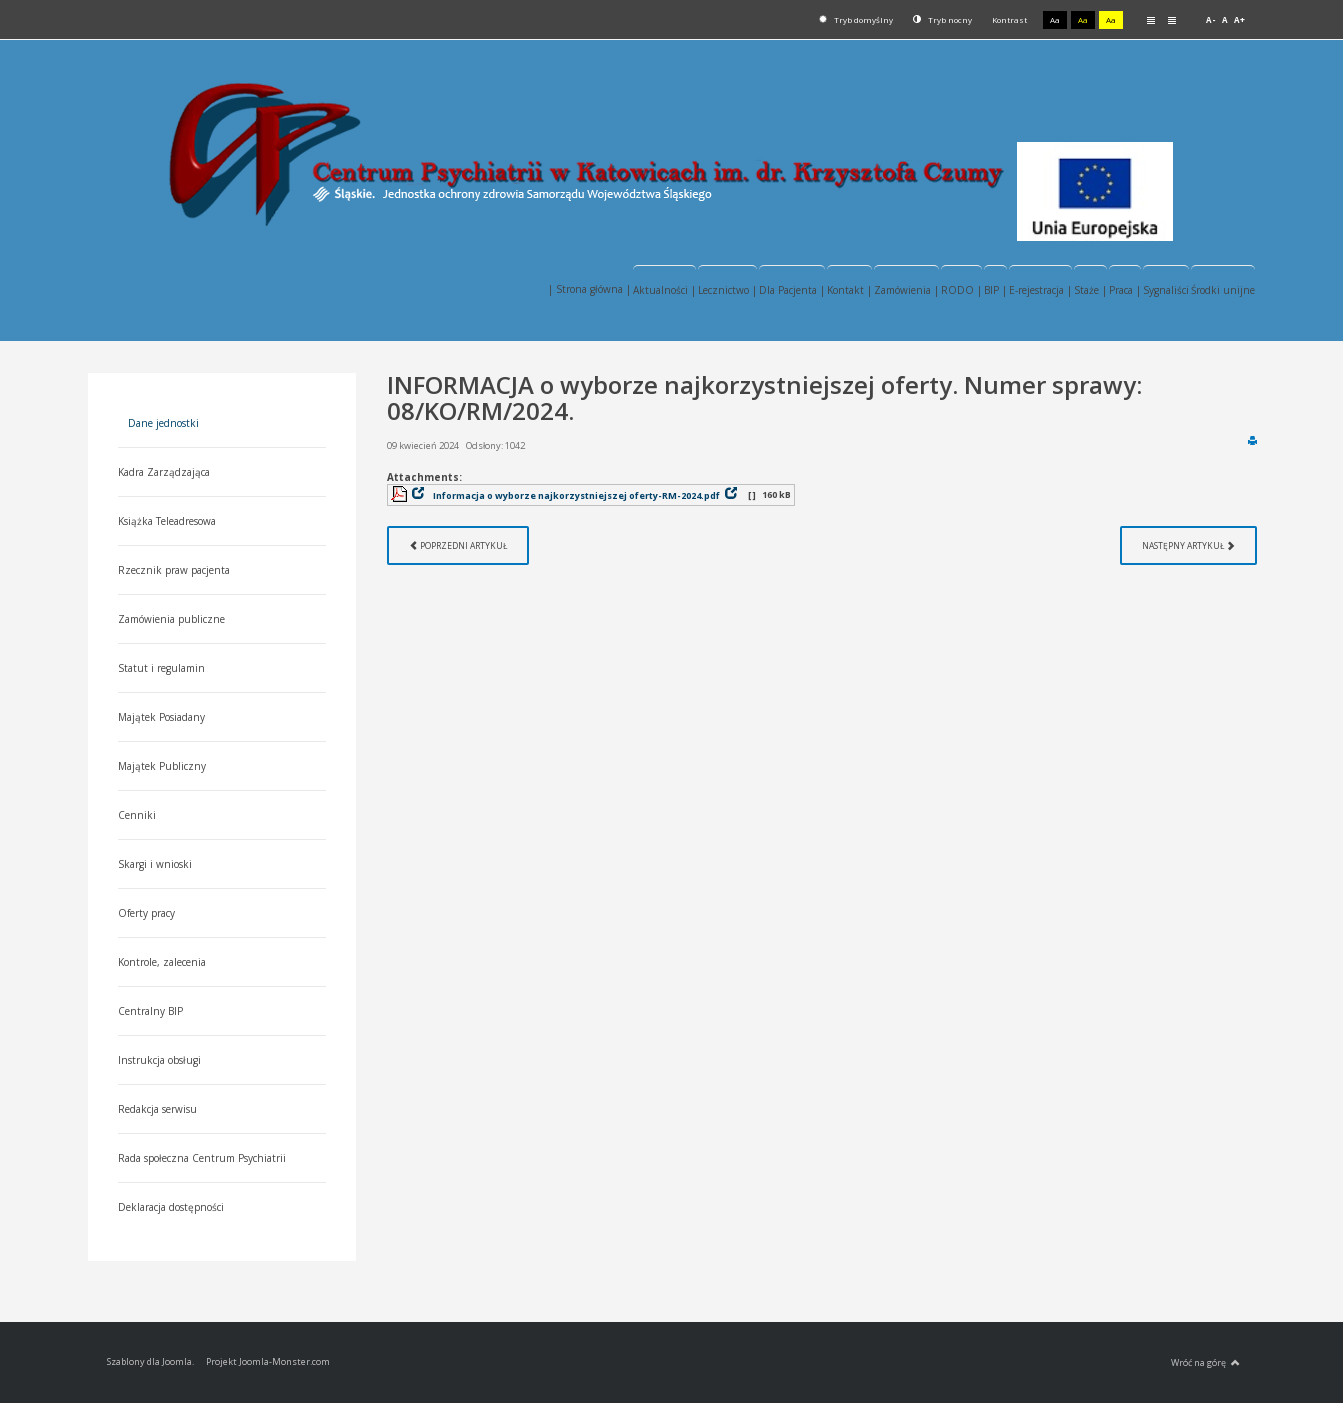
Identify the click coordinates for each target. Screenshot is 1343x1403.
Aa (1055, 19)
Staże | (1090, 290)
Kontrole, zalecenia (162, 962)
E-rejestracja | (1040, 290)
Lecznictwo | (727, 290)
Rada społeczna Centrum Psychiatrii (202, 1158)
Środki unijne (1223, 290)
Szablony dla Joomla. (150, 1361)
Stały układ (1151, 19)
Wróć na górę (1205, 1363)
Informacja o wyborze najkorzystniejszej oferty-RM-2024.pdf (576, 495)
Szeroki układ (1172, 19)
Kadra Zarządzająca (164, 472)
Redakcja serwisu (157, 1109)
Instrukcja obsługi (159, 1060)
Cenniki (137, 815)
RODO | (961, 290)
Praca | (1125, 290)
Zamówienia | (906, 290)
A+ (1239, 19)
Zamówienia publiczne (171, 619)
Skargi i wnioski (155, 864)
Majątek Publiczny (162, 766)
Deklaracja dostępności (171, 1207)
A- (1211, 19)
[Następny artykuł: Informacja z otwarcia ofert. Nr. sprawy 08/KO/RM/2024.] (1188, 545)
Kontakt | (849, 290)
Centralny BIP (150, 1011)
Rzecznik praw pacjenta (174, 570)
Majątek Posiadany (161, 717)
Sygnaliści (1166, 290)
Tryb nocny (942, 19)
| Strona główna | (589, 289)
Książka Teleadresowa (167, 521)
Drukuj (1252, 440)
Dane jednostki (163, 423)
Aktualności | (664, 290)
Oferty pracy (146, 913)
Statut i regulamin (161, 668)
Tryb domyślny (856, 19)
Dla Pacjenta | (792, 290)
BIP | (995, 290)
